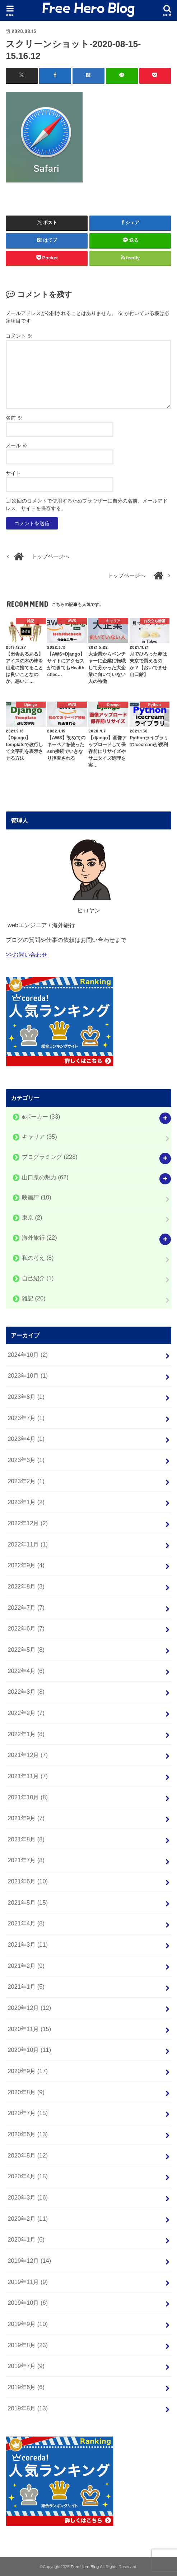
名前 (14, 417)
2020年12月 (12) (29, 2007)
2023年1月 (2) (26, 1502)
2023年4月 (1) (26, 1438)
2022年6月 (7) (26, 1628)
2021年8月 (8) (26, 1839)
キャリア (39, 1136)
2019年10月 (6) (28, 2302)
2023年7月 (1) (26, 1418)
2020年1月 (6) (26, 2239)
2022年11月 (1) (28, 1544)
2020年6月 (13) (28, 2134)
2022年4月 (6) (26, 1670)
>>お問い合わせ (26, 954)
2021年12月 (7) (28, 1755)
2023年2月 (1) (26, 1480)
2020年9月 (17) (28, 2071)
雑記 (34, 1298)
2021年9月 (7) (26, 1818)
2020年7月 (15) (28, 2113)
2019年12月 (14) (29, 2260)
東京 (32, 1217)
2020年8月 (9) (26, 2092)
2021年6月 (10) (28, 1881)
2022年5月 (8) (26, 1649)
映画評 (36, 1197)
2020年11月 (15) (29, 2029)
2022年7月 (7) (26, 1607)
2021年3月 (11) (28, 1944)
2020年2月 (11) (28, 2218)
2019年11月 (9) (28, 2281)
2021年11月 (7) (28, 1776)
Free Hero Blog (85, 2567)
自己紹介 (38, 1278)
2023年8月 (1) (26, 1396)
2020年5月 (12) (28, 2155)
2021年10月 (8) (28, 1797)
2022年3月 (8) (26, 1691)
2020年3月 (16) (28, 2197)
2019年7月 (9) (26, 2366)
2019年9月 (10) (28, 2324)
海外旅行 (39, 1237)
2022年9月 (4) (26, 1565)
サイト (13, 473)
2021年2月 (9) (26, 1965)
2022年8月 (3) (26, 1586)
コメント (19, 336)
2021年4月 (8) (26, 1923)
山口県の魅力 (45, 1177)
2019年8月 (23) (28, 2344)
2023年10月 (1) (28, 1375)
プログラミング (50, 1157)
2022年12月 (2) (28, 1523)
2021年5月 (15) (28, 1902)
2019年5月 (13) (28, 2408)
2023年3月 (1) (26, 1460)
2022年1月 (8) (26, 1733)
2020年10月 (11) (29, 2050)
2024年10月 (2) (28, 1354)
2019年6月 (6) (26, 2387)
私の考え (38, 1258)
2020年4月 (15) (28, 2176)
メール (16, 445)
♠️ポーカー (41, 1116)
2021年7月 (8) (26, 1860)
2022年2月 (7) (26, 1713)
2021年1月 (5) (26, 1986)
